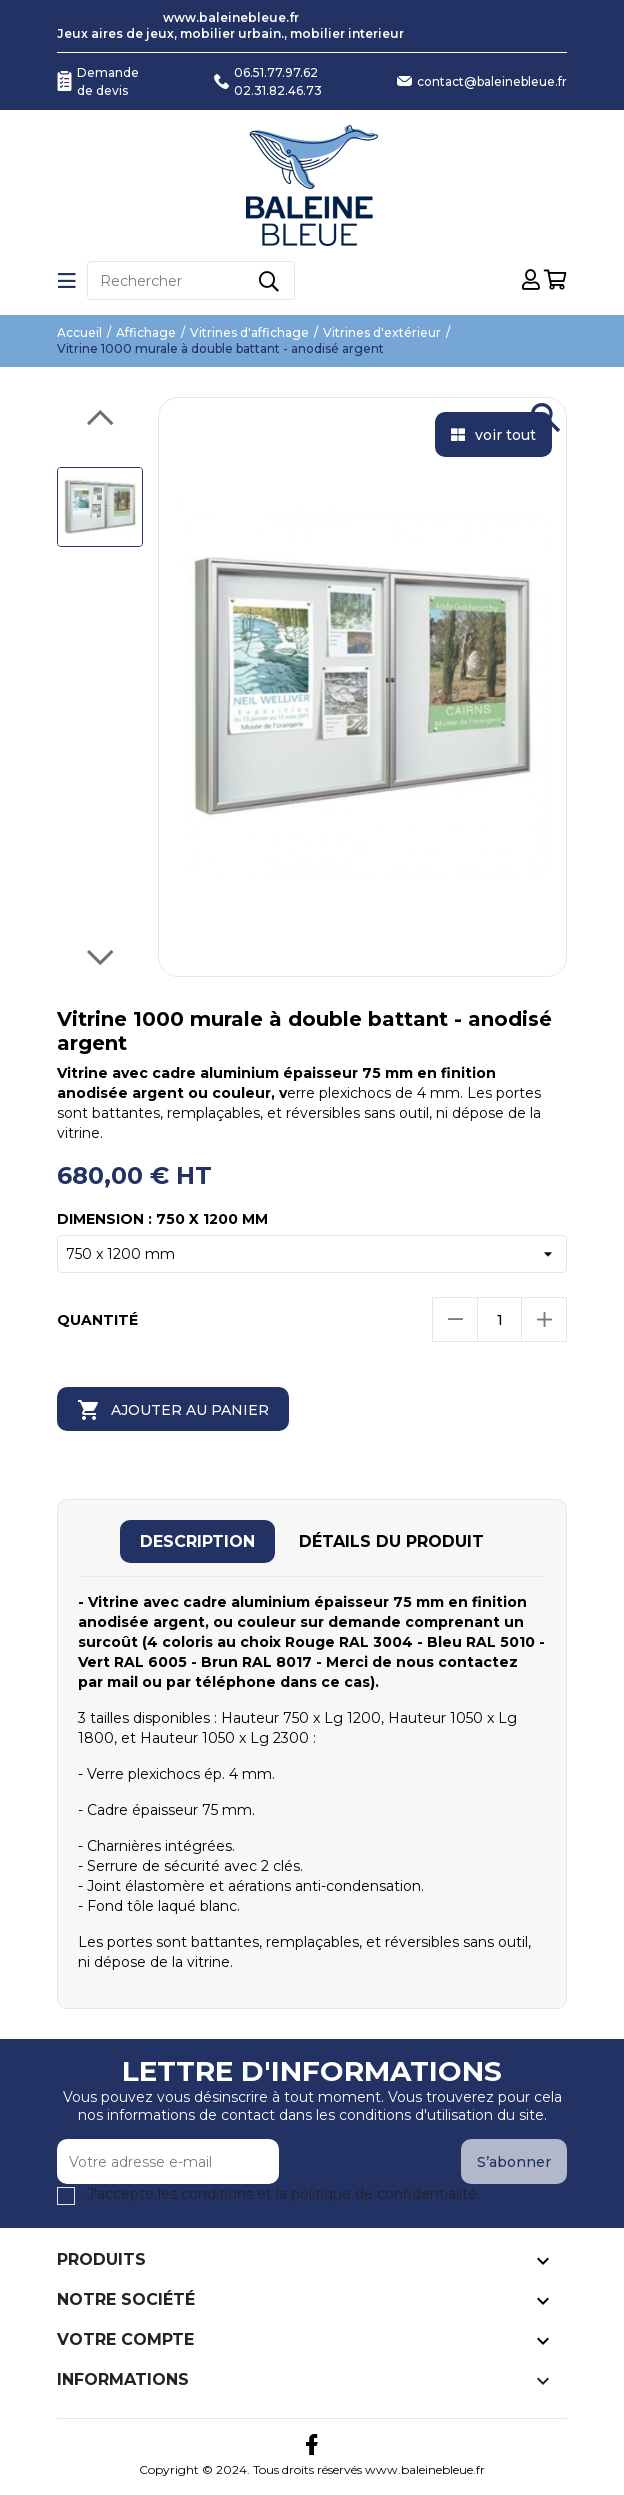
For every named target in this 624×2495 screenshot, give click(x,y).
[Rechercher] (191, 280)
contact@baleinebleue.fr (492, 81)
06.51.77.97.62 (276, 72)
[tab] (197, 1541)
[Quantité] (499, 1319)
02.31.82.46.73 (278, 90)
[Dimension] (312, 1254)
